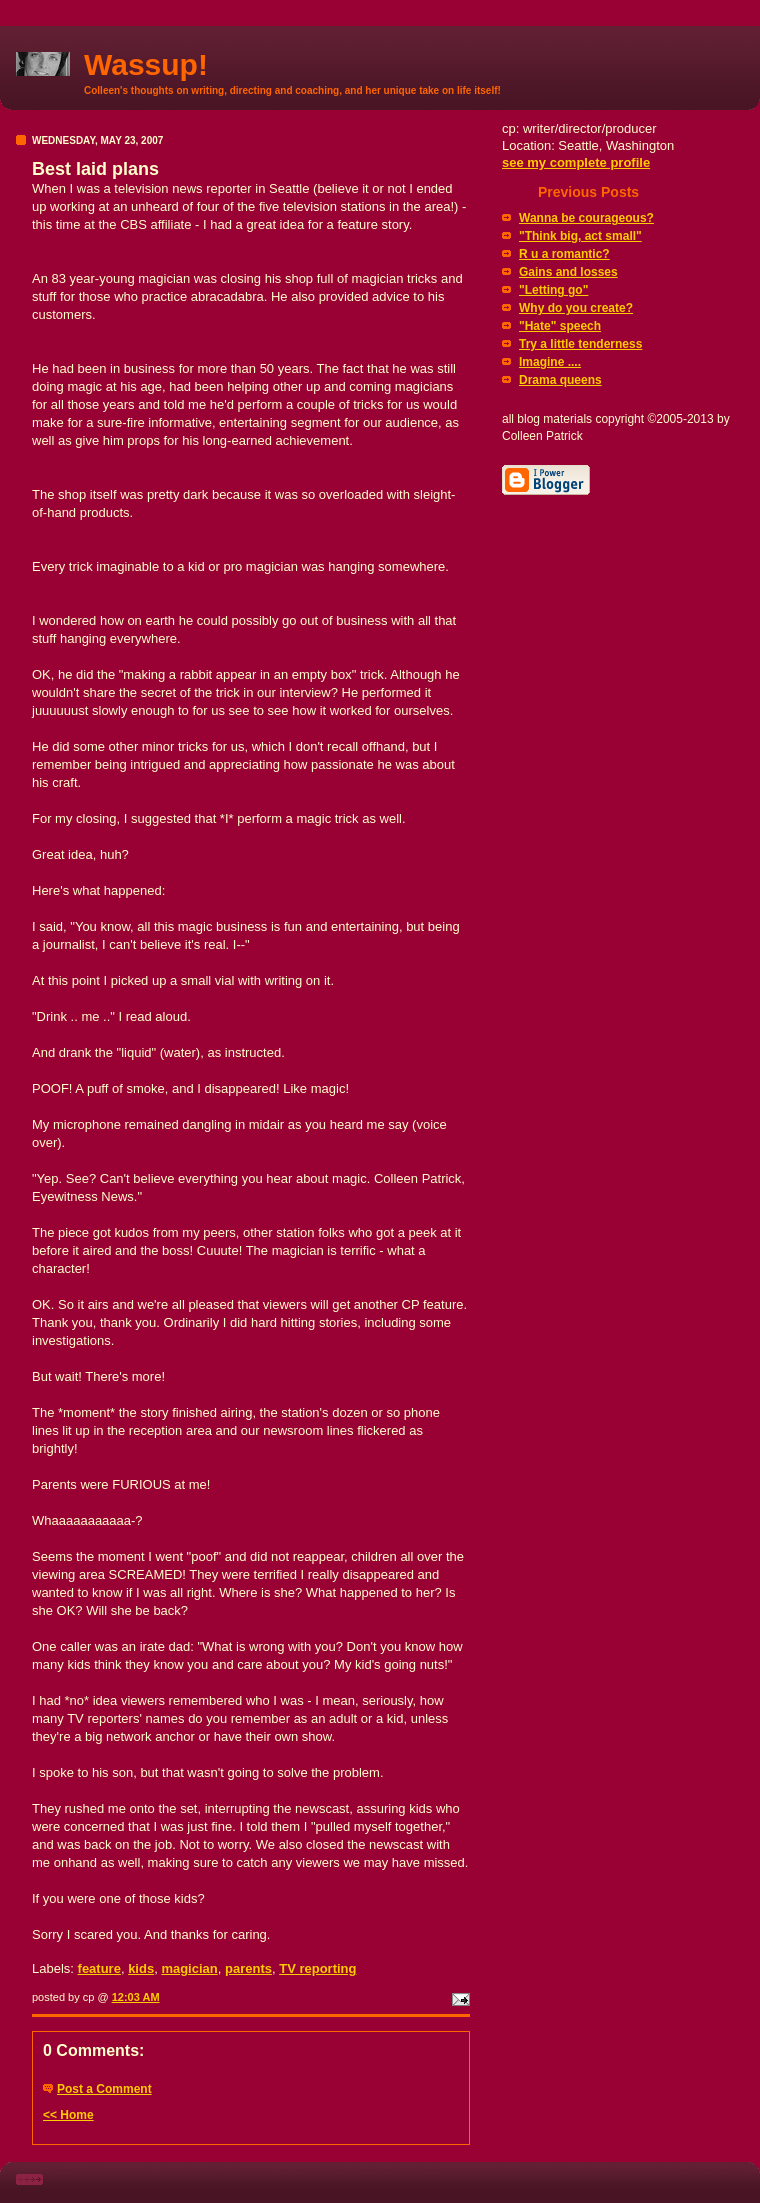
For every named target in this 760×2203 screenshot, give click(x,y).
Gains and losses (568, 272)
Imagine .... (550, 362)
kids (141, 1968)
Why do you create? (576, 308)
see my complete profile (576, 162)
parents (248, 1968)
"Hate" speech (560, 326)
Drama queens (560, 380)
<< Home (68, 2115)
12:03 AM (136, 1997)
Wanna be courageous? (586, 218)
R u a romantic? (564, 254)
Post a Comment (104, 2089)
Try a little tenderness (580, 344)
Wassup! (146, 64)
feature (99, 1968)
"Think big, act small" (580, 236)
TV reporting (317, 1968)
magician (189, 1968)
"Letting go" (553, 290)
